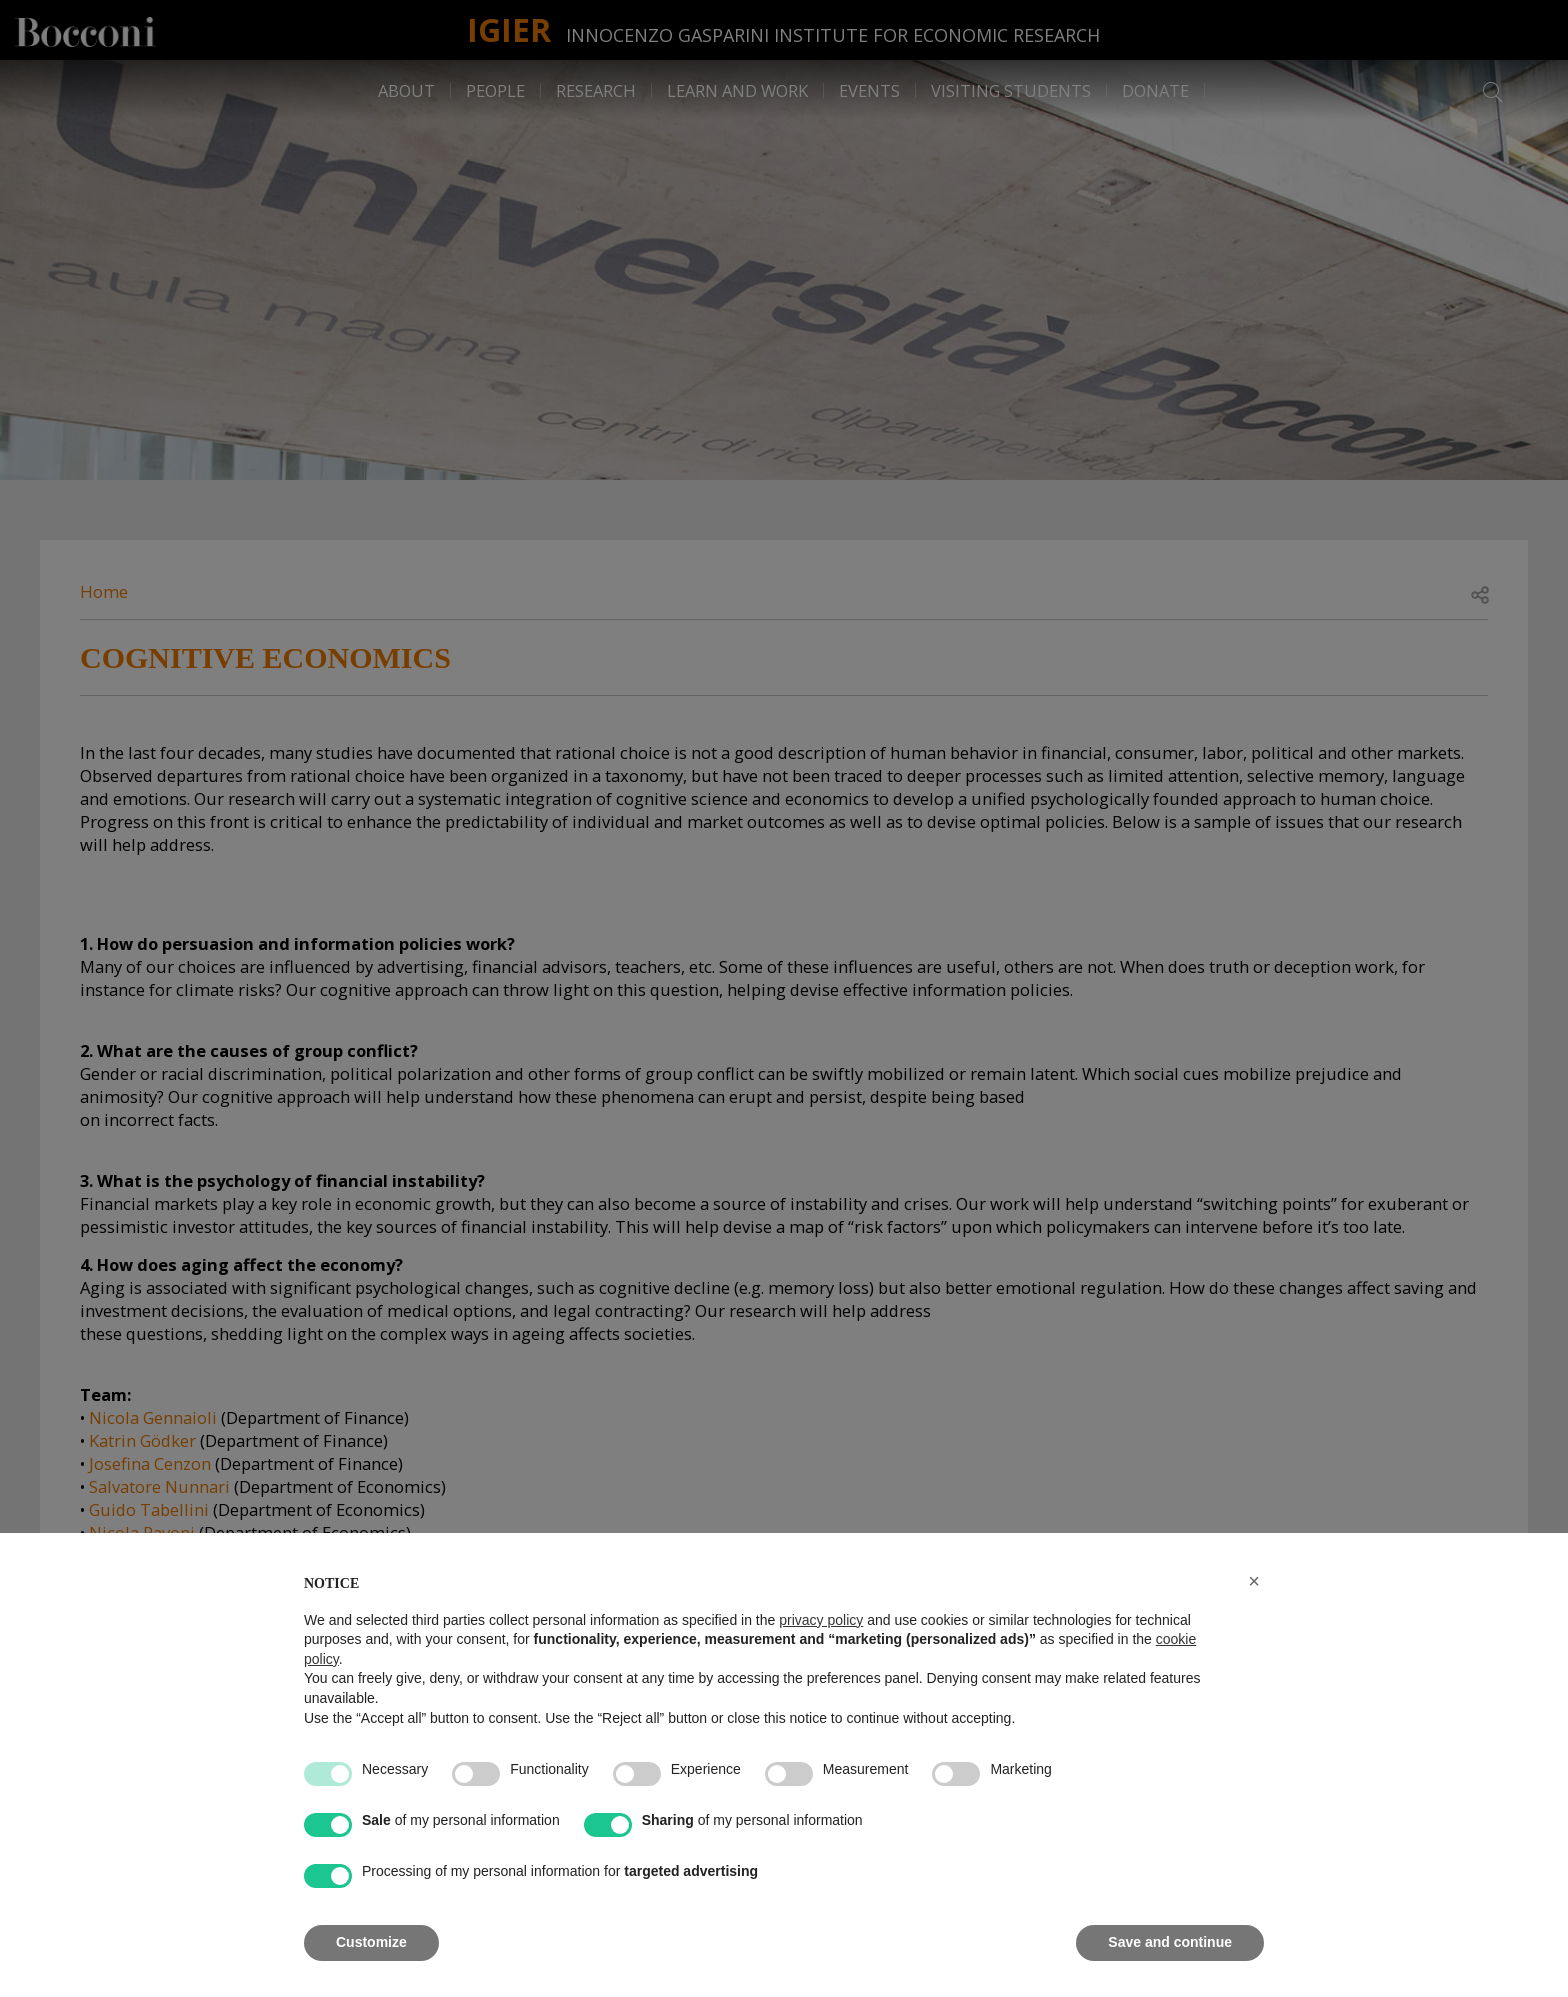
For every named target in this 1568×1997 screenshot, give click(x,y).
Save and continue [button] (1170, 1942)
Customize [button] (371, 1942)
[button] (1254, 1581)
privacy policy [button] (821, 1620)
